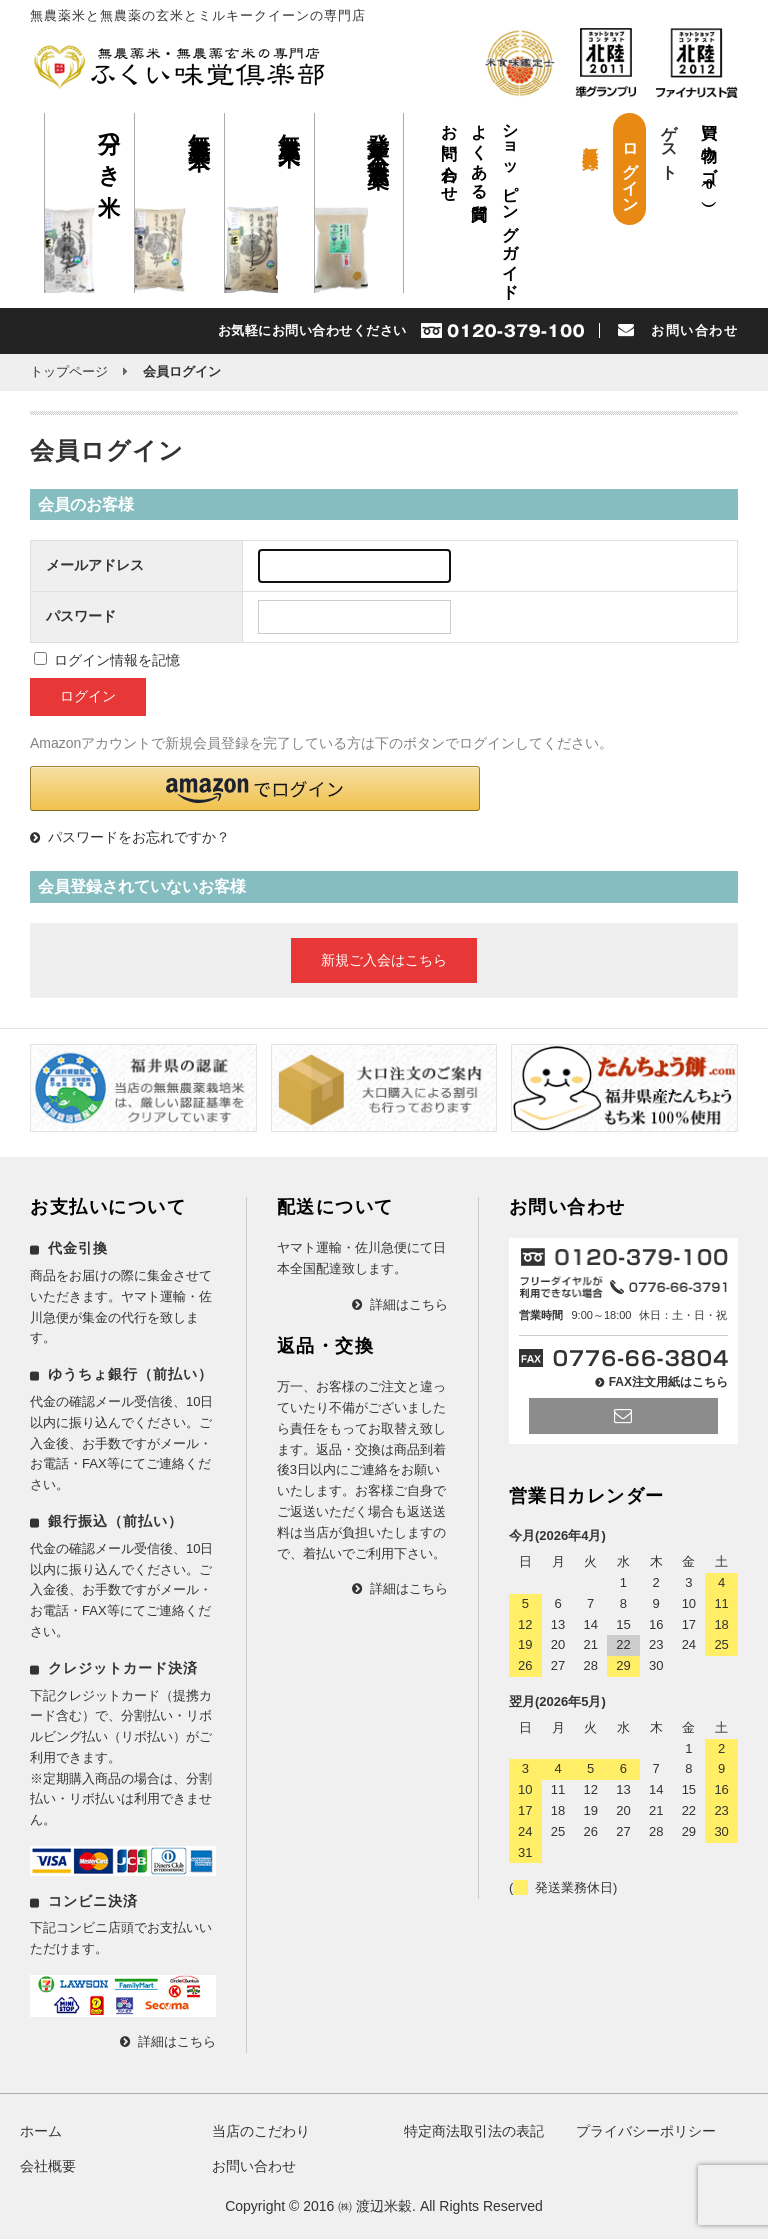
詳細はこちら (177, 2041)
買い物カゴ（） (709, 153)
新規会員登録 (590, 138)
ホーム (41, 2131)
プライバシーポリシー (646, 2131)
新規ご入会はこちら (384, 960)
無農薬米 (289, 124)
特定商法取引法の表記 (474, 2131)
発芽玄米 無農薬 (378, 135)
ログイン (630, 169)
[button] (255, 788)
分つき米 (109, 149)
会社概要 (48, 2166)
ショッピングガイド (510, 203)
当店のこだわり (261, 2131)
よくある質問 (479, 154)
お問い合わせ (449, 154)
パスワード (81, 616)
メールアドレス (95, 565)
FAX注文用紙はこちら (668, 1382)
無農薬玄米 (199, 126)
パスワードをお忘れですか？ (139, 837)
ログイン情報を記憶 (107, 660)
